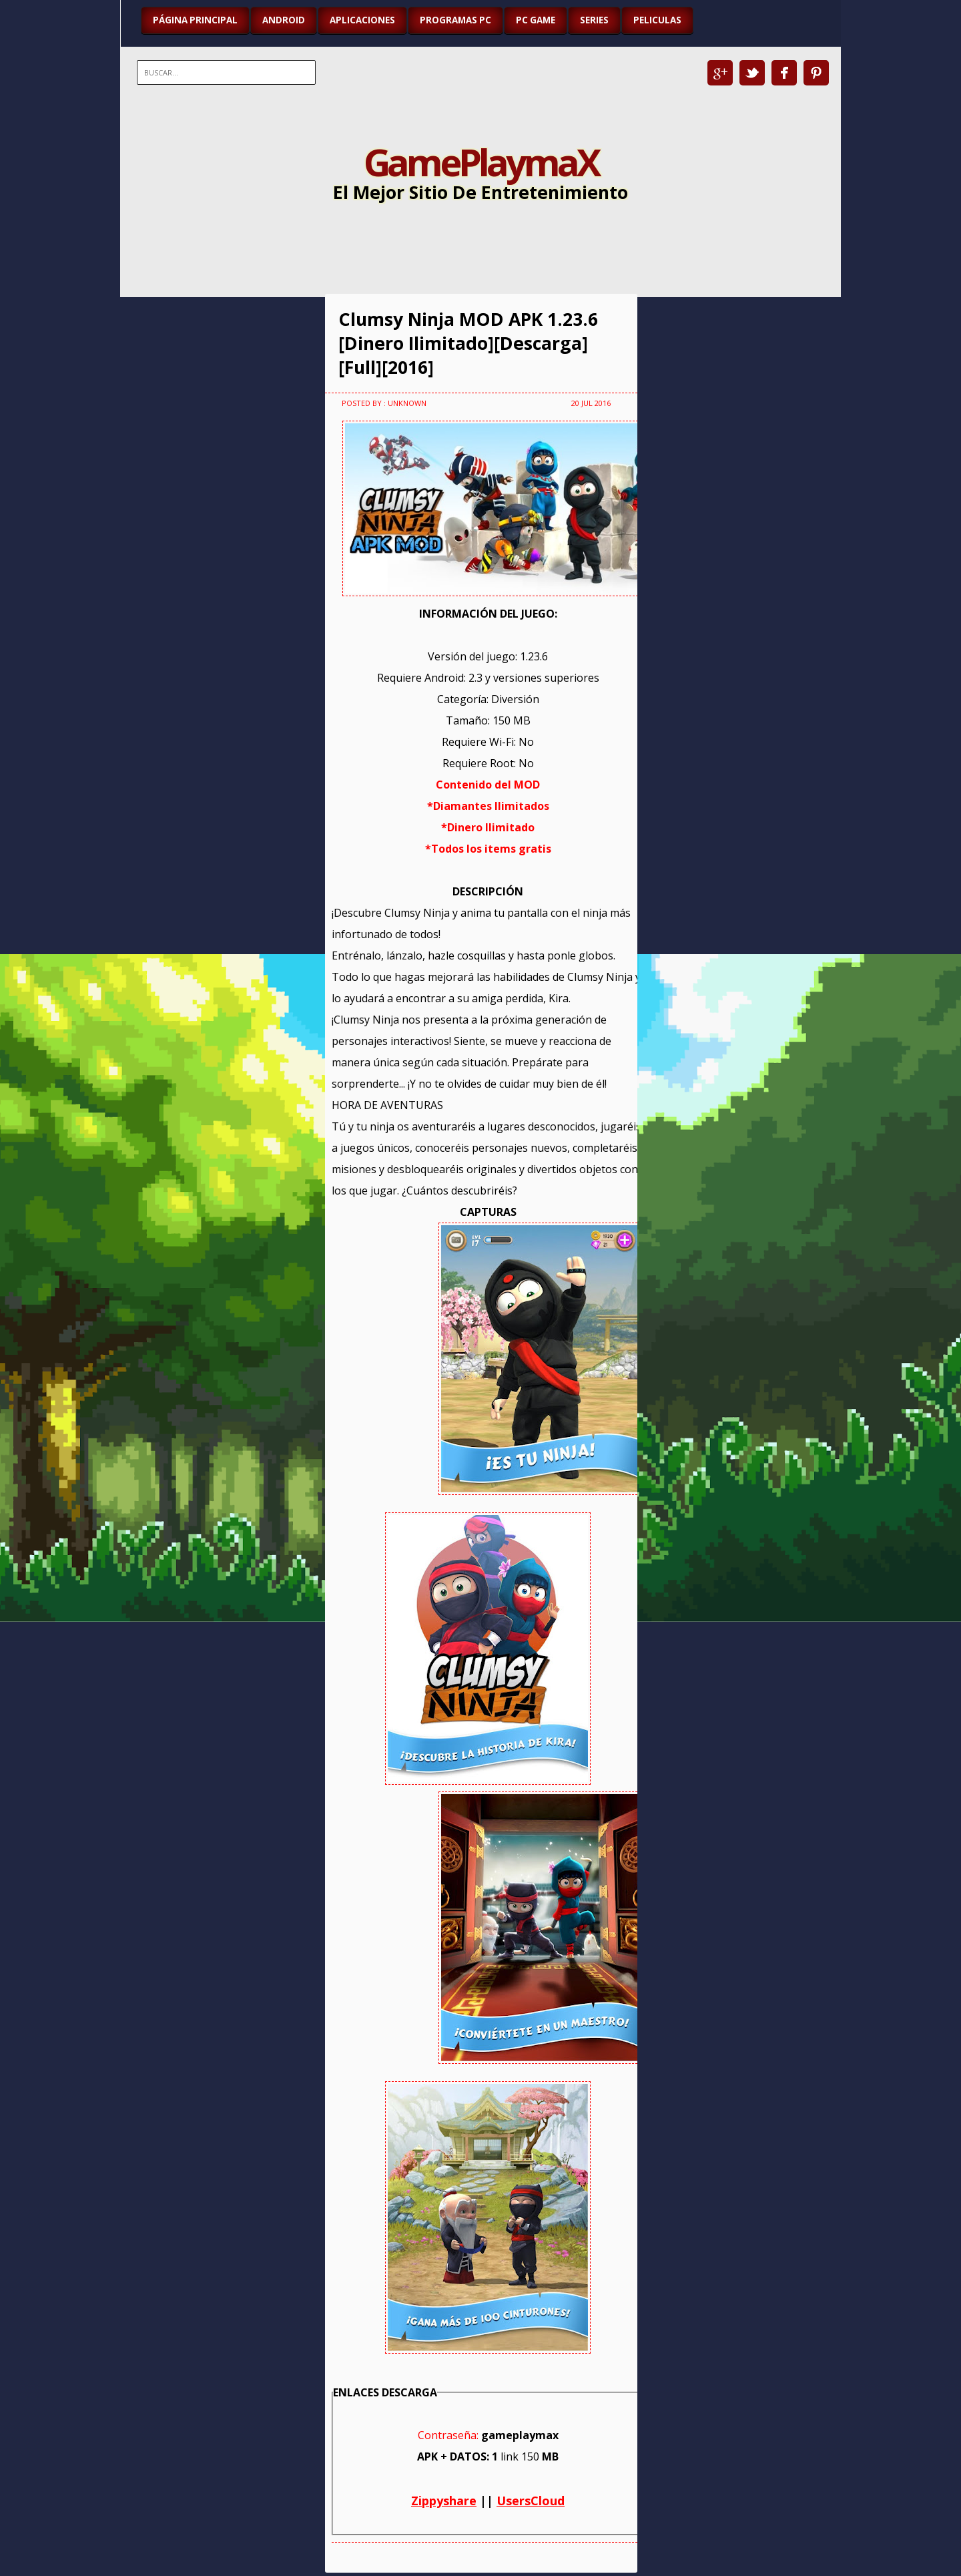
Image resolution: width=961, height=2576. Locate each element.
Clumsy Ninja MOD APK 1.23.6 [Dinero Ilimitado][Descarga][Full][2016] (468, 343)
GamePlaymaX (481, 161)
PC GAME (535, 20)
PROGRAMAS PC (455, 20)
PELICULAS (657, 20)
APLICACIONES (362, 20)
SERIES (594, 20)
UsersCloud (531, 2501)
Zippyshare (443, 2501)
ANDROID (283, 20)
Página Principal (195, 20)
